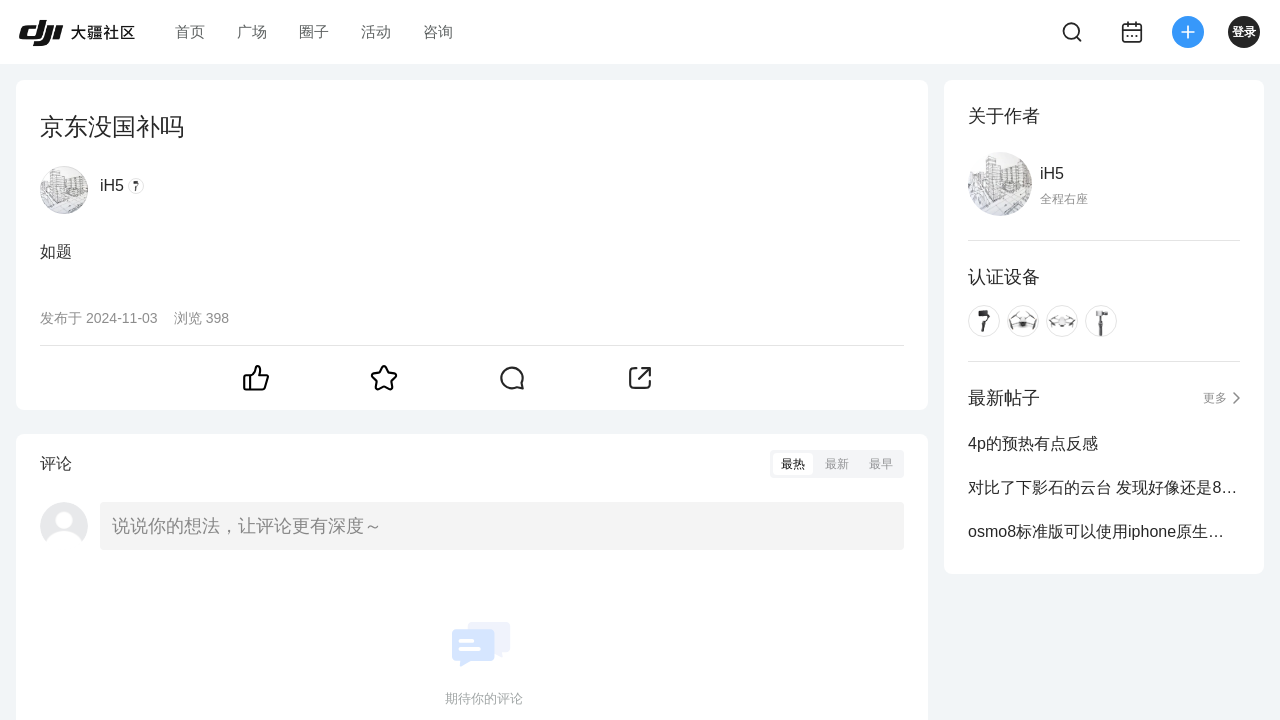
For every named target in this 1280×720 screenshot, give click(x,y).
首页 (190, 31)
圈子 (314, 31)
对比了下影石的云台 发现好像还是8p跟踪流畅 (1104, 487)
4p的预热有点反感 (1033, 443)
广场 (252, 31)
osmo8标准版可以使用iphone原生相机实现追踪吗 (1104, 531)
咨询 (438, 31)
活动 (376, 31)
